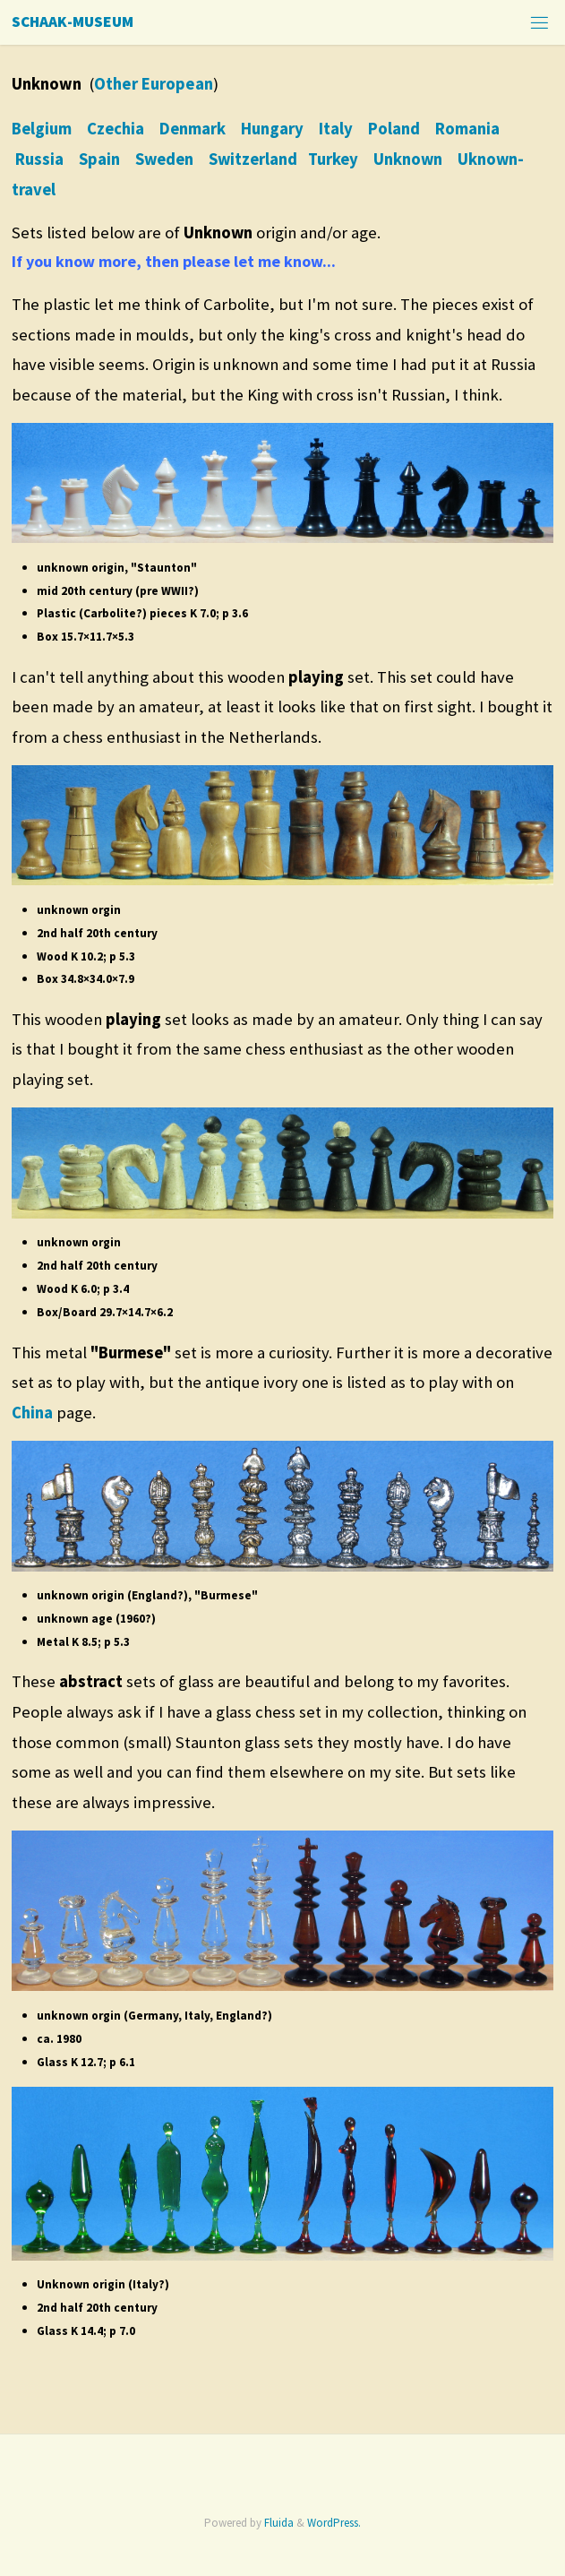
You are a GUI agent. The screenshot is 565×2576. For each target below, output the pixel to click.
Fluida (277, 2522)
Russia (39, 159)
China (32, 1412)
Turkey (333, 159)
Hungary (272, 128)
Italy (336, 128)
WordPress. (334, 2522)
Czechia (115, 128)
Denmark (192, 128)
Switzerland (253, 159)
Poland (394, 128)
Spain (99, 159)
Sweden (164, 159)
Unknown (407, 159)
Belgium (42, 128)
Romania (467, 128)
